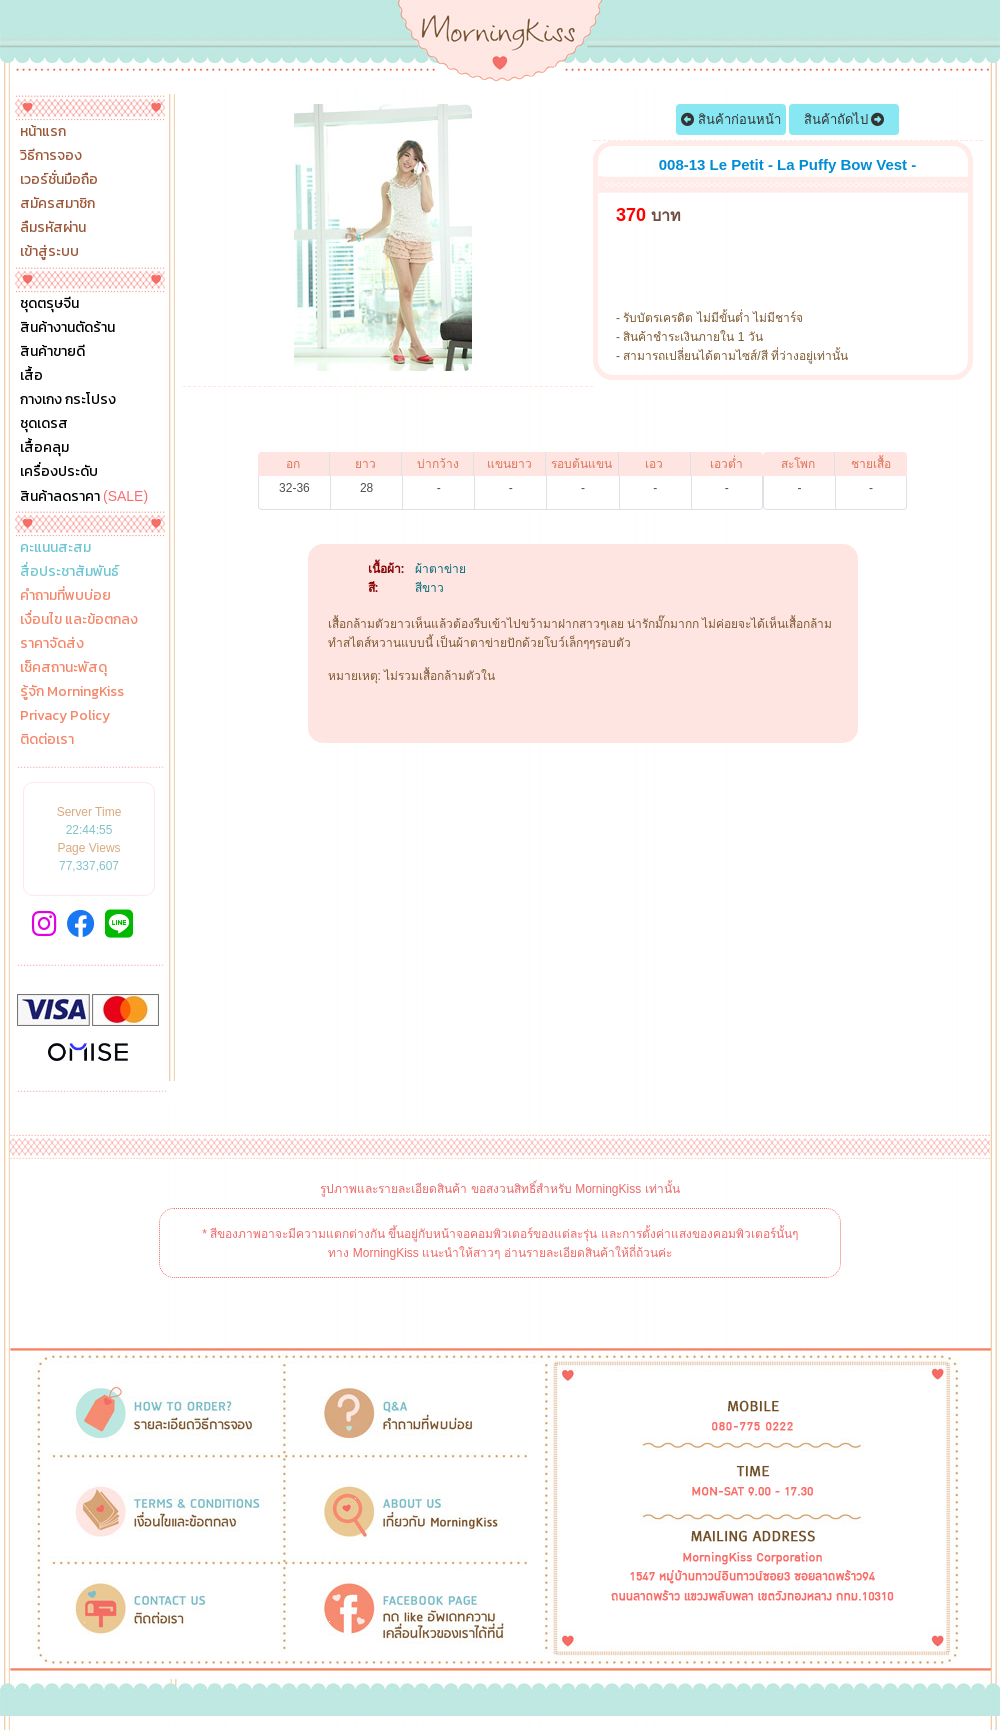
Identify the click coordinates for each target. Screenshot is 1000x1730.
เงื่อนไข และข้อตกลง (79, 620)
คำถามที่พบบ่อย (65, 596)
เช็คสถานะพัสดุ (63, 668)
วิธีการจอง (51, 156)
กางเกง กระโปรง (68, 400)
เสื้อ (31, 376)
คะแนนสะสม (55, 548)
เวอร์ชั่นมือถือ (59, 180)
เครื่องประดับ (59, 472)
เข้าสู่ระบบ (49, 252)
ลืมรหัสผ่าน (53, 228)
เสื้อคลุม (44, 448)
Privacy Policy (65, 716)
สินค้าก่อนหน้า (731, 119)
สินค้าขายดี (52, 352)
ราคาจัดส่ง (52, 644)
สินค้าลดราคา (84, 496)
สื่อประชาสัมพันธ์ (69, 572)
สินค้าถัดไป (844, 119)
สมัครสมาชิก (57, 204)
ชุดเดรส (44, 424)
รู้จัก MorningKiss (72, 692)
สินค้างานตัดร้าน (67, 328)
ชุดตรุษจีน (49, 304)
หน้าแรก (43, 132)
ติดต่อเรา (47, 740)
